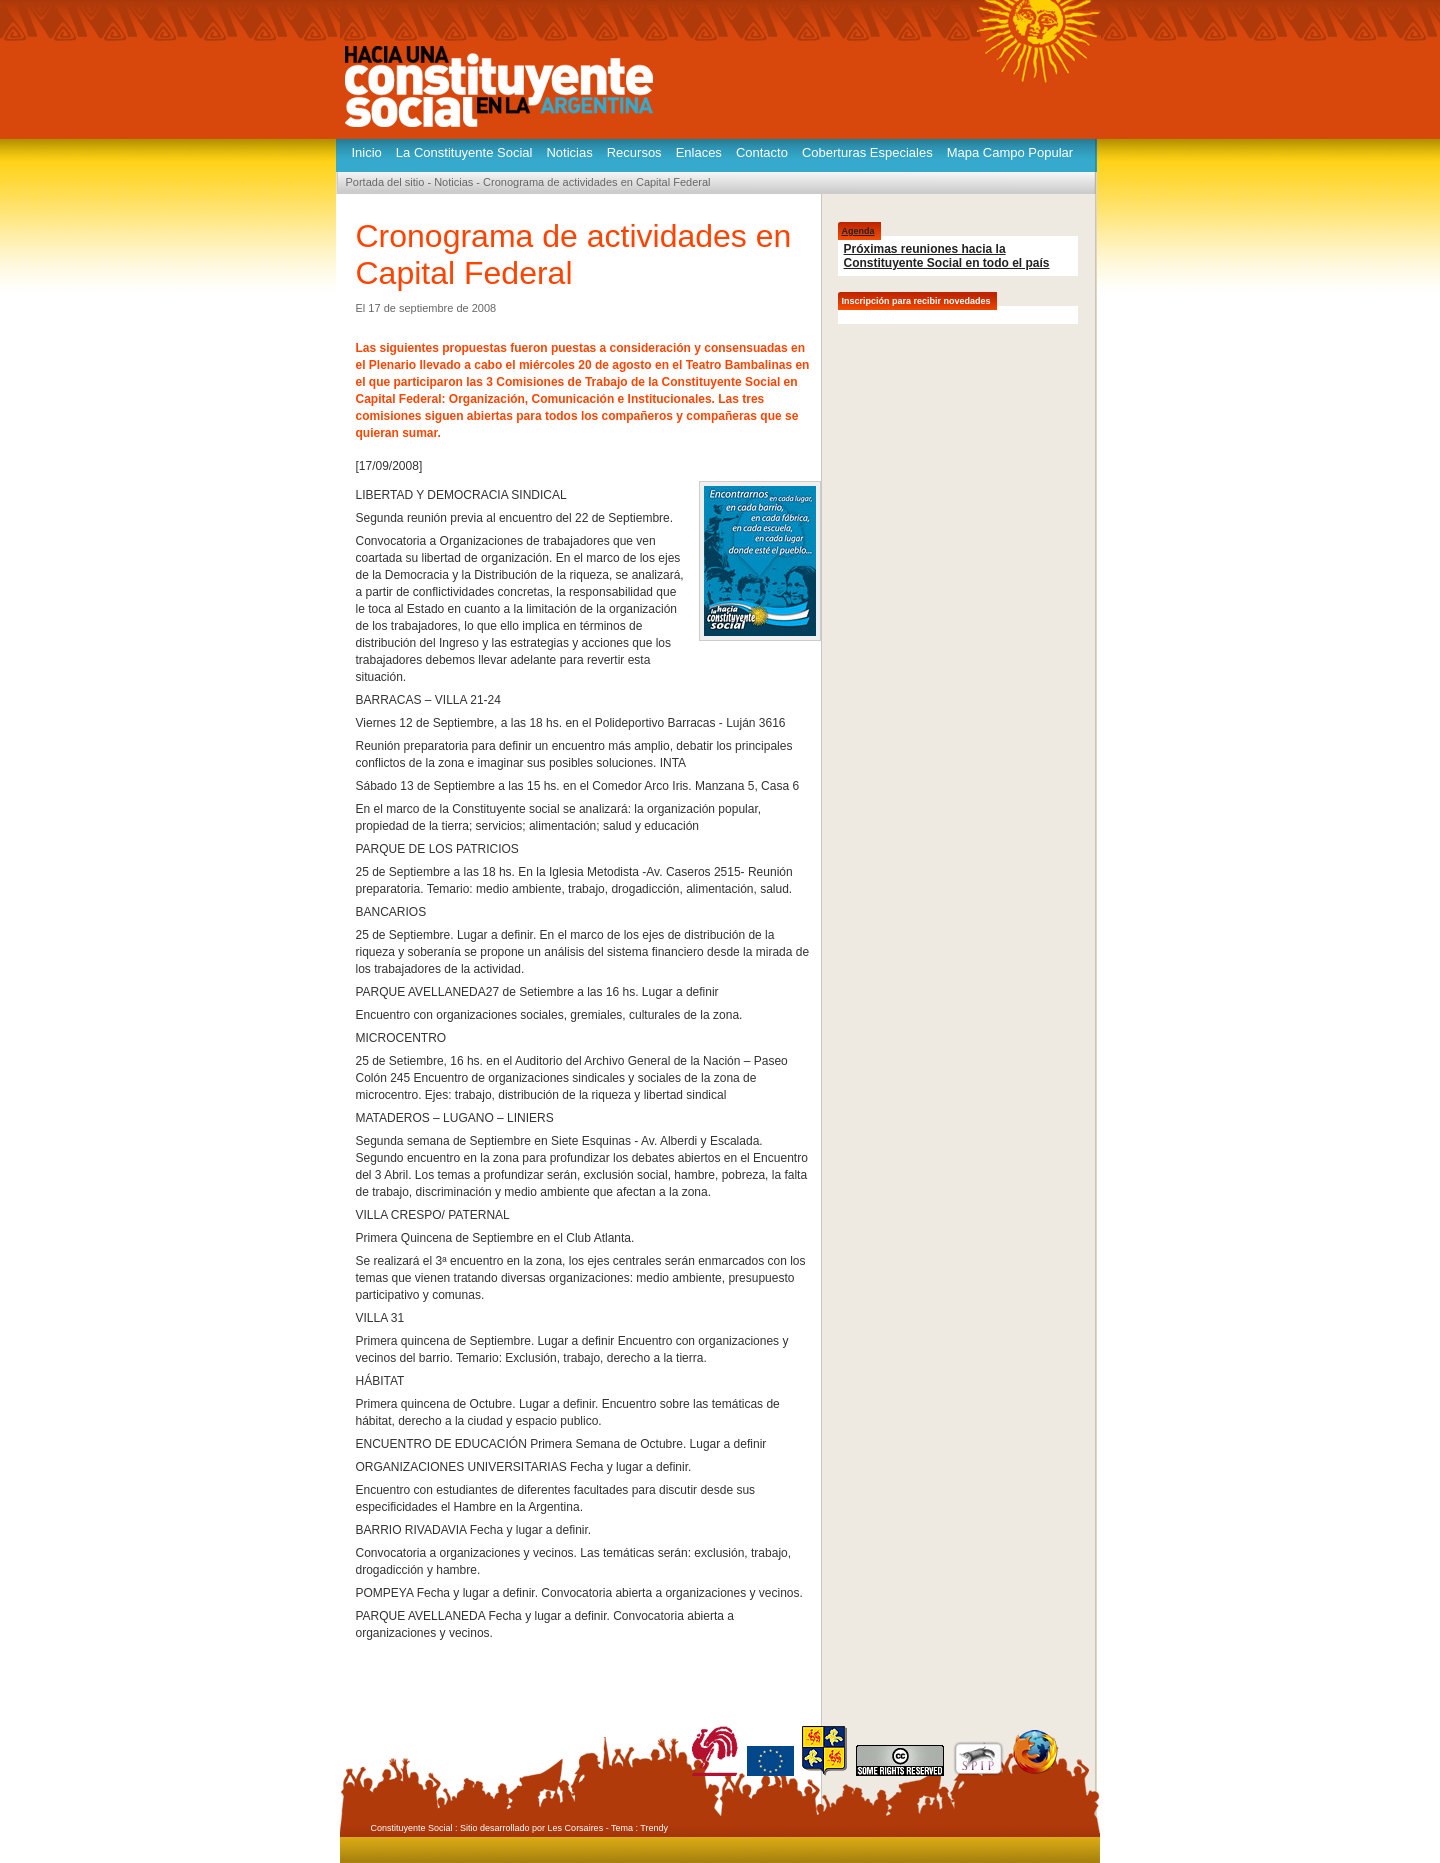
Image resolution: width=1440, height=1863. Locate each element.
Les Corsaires (576, 1828)
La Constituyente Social (464, 152)
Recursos (634, 152)
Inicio (367, 152)
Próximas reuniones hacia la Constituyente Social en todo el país (947, 256)
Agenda (858, 231)
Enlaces (699, 152)
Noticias (569, 152)
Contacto (762, 152)
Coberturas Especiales (867, 152)
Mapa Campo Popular (1010, 152)
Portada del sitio (385, 182)
